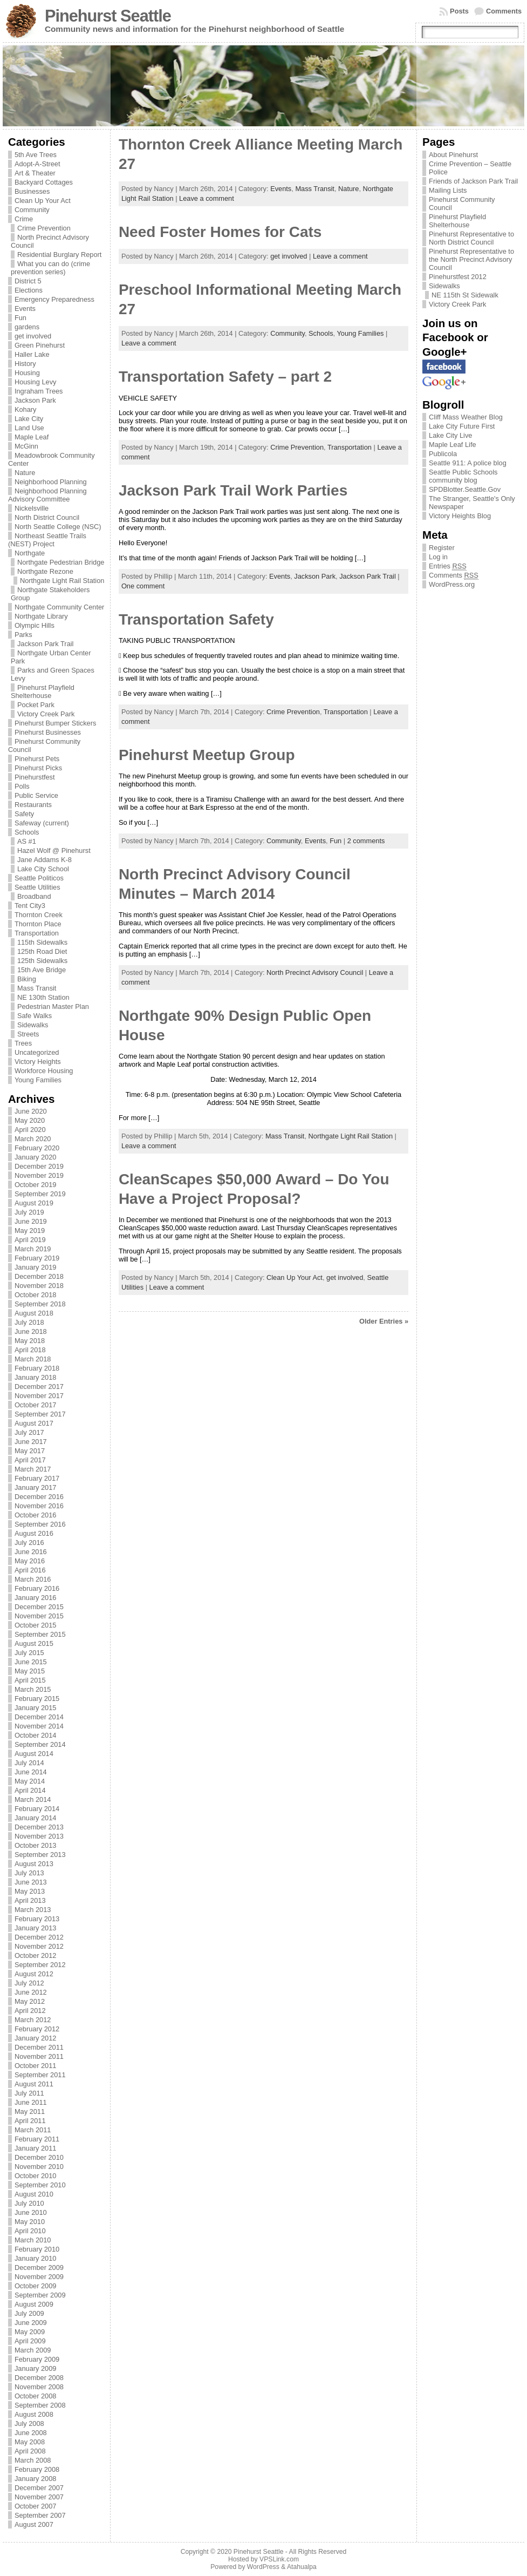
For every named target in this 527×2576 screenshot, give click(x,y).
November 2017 (39, 1396)
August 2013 (34, 1864)
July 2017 (29, 1432)
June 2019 (31, 1221)
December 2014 (39, 1717)
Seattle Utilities (37, 887)
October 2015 (36, 1625)
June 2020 (31, 1111)
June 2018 (31, 1331)
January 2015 (36, 1708)
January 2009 (36, 2368)
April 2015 (30, 1680)
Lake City (29, 419)
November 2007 (39, 2497)
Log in (438, 557)
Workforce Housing (44, 1071)
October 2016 (36, 1515)
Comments (504, 11)
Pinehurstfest (35, 777)
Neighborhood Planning (51, 482)
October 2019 (36, 1185)
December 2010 (39, 2157)
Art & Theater (35, 173)
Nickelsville (32, 508)
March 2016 (33, 1579)
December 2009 (39, 2267)
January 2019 (36, 1267)
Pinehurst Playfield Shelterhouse (42, 691)
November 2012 (39, 1946)
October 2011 (36, 2066)
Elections (29, 290)
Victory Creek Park (45, 714)
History (25, 364)
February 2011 (37, 2139)
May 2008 (30, 2442)
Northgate (30, 553)
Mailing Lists (448, 190)
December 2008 (39, 2378)
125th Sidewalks (42, 961)
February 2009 (37, 2359)
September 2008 (40, 2405)
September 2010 (40, 2185)
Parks (23, 635)
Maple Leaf (32, 437)
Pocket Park (35, 705)
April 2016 (30, 1570)
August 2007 (34, 2524)
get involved (33, 336)
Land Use (29, 428)
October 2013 (36, 1845)
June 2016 (31, 1552)
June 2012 (31, 1992)
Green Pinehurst (40, 345)
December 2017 (39, 1386)
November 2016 (39, 1506)
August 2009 (34, 2304)
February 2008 (37, 2469)
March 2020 (33, 1139)
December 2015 (39, 1607)
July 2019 (29, 1212)
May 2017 (30, 1451)
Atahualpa (302, 2567)
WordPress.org (452, 584)
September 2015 (40, 1634)
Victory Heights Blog (460, 516)
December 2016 (39, 1497)
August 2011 (34, 2084)
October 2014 (36, 1735)
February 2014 (37, 1809)
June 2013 (31, 1882)
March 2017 (33, 1469)
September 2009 (40, 2295)
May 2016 (30, 1561)
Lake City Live (450, 435)
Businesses (32, 191)
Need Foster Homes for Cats (220, 231)
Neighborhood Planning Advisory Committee (47, 495)
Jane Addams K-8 (44, 860)
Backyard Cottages (44, 182)
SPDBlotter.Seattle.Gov (465, 489)
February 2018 (37, 1368)
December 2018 (39, 1276)
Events (25, 308)
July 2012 (29, 1983)
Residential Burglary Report (59, 254)
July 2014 (29, 1763)
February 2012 (37, 2029)
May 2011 (30, 2111)
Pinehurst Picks (38, 768)
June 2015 (31, 1662)
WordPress (263, 2567)
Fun (20, 318)
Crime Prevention (44, 228)
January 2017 (36, 1487)
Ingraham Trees (39, 391)
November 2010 (39, 2167)
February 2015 (37, 1698)
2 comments (366, 841)
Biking (26, 979)
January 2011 (36, 2148)
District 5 (28, 281)
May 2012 (30, 2001)
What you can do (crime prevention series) (50, 268)
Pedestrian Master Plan (53, 1006)
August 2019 (34, 1203)
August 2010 (34, 2194)
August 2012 (34, 1974)
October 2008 (36, 2396)
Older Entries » (383, 1321)
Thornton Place (38, 924)
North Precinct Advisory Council (314, 972)
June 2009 (31, 2323)
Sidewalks (33, 1025)
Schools (27, 832)
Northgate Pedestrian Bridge (60, 562)
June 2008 (31, 2433)
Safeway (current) (42, 823)
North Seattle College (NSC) (58, 527)
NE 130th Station (43, 997)
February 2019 (37, 1258)
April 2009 (30, 2341)
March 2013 (33, 1910)
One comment (143, 586)
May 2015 (30, 1671)
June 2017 (31, 1442)
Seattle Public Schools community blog (463, 476)
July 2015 (29, 1653)
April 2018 (30, 1350)
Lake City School (43, 869)
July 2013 (29, 1873)
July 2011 (29, 2093)
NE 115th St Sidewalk (465, 295)
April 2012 (30, 2010)
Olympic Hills (34, 625)
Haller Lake (32, 354)
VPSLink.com (279, 2559)
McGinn (26, 446)
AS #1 (26, 841)
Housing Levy (36, 382)
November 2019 (39, 1175)
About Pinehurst (453, 155)
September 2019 (40, 1194)
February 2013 (37, 1919)
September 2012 (40, 1965)
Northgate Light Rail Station (62, 581)
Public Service (36, 795)
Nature (25, 473)
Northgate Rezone (45, 571)
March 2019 (33, 1249)
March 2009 (33, 2350)
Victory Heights (38, 1061)
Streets (28, 1034)
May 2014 (30, 1781)
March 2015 (33, 1689)
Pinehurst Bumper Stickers (56, 723)
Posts (459, 11)
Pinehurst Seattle (108, 15)
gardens (27, 327)
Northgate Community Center (59, 607)
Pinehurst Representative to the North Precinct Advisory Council (471, 259)
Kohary (26, 409)
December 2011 (39, 2047)
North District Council (47, 517)
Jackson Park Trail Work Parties (233, 490)
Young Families (38, 1080)
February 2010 (37, 2249)
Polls (22, 786)
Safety (24, 814)
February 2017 (37, 1478)
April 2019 (30, 1240)
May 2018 (30, 1341)
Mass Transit (37, 988)
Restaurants (33, 805)
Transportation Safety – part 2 (225, 376)
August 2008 (34, 2414)
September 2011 (40, 2075)
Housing (27, 373)
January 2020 (36, 1157)
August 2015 (34, 1643)
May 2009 (30, 2332)
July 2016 (29, 1542)
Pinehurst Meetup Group (207, 755)
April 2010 (30, 2231)
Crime (24, 219)
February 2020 (37, 1148)
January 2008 (36, 2479)
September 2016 (40, 1524)
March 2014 (33, 1799)
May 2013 (30, 1891)
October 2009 (36, 2286)
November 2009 (39, 2277)
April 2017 (30, 1460)
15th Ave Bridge (41, 970)
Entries (448, 566)
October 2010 (36, 2176)
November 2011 (39, 2056)
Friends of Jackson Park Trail (473, 181)
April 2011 (30, 2121)
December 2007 (39, 2488)
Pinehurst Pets (37, 759)
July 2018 (29, 1322)
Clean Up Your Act (43, 200)
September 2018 (40, 1304)
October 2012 (36, 1955)
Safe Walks (34, 1016)
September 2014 (40, 1744)
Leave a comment (206, 198)
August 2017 (34, 1423)
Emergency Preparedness (54, 299)
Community (32, 210)
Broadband (34, 896)
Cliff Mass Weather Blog (466, 417)
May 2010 (30, 2222)
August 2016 (34, 1533)
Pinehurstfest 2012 (458, 277)
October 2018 (36, 1295)
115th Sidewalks (42, 942)
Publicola (443, 454)
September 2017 (40, 1414)
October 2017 (36, 1405)
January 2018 (36, 1377)
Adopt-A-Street (37, 164)
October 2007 (36, 2506)
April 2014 (30, 1790)
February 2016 (37, 1588)
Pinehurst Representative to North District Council (471, 238)
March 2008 (33, 2460)
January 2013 (36, 1928)
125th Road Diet (42, 951)
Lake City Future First (462, 426)
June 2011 (31, 2102)
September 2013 (40, 1854)
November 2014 (39, 1726)
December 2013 (39, 1827)
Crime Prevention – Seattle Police (470, 168)
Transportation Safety (196, 619)
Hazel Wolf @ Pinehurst (54, 850)
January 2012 (36, 2038)
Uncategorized (37, 1052)
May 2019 (30, 1230)
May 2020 (30, 1120)
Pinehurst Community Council (462, 203)
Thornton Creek (39, 915)
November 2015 (39, 1616)
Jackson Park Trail (45, 644)
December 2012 (39, 1937)
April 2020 (30, 1130)
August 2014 (34, 1754)
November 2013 (39, 1836)
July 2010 (29, 2203)
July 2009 (29, 2313)
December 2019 (39, 1166)
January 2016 (36, 1598)
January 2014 (36, 1818)
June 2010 (31, 2212)
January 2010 (36, 2258)
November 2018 (39, 1286)
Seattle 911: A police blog (468, 463)
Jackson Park (35, 400)
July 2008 (29, 2423)
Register (442, 548)
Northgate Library (41, 616)
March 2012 (33, 2020)
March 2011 (33, 2130)
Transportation (37, 933)
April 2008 (30, 2451)
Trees (23, 1043)
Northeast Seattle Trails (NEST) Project (47, 540)
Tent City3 (30, 905)
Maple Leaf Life (452, 444)
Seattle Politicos (39, 878)
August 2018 (34, 1313)
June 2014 (31, 1772)
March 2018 (33, 1359)
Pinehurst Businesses (48, 732)
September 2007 (40, 2515)
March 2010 (33, 2240)
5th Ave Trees (36, 155)
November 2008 (39, 2387)
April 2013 (30, 1900)
